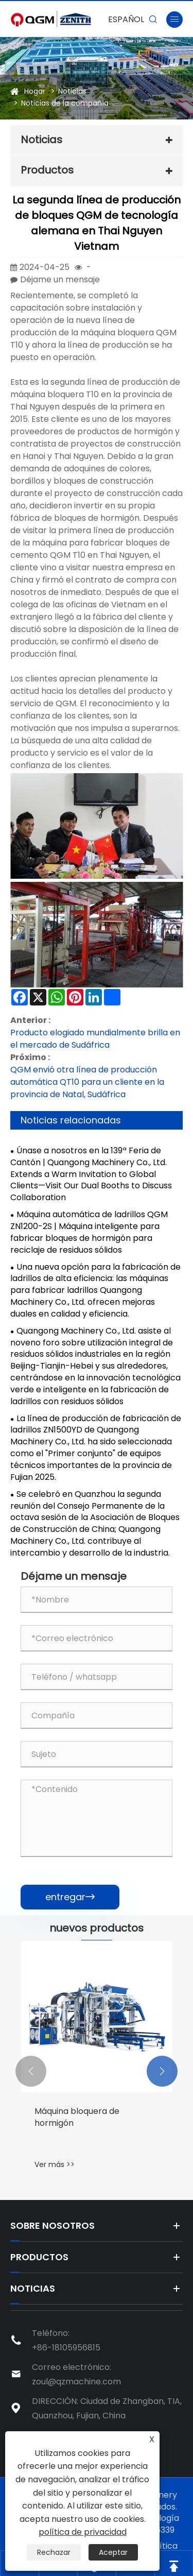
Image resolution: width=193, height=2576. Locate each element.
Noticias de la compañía (65, 103)
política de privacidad (83, 2532)
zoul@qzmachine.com (76, 2381)
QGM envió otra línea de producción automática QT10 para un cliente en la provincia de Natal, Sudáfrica (87, 1082)
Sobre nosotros (52, 2225)
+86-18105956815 (66, 2347)
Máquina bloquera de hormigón (76, 2117)
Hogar (34, 91)
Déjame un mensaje (60, 279)
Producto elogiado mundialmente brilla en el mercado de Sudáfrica (95, 1039)
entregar (70, 1896)
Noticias (72, 91)
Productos (47, 170)
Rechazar (54, 2552)
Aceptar (113, 2552)
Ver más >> (54, 2164)
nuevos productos (96, 1928)
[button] (30, 2071)
